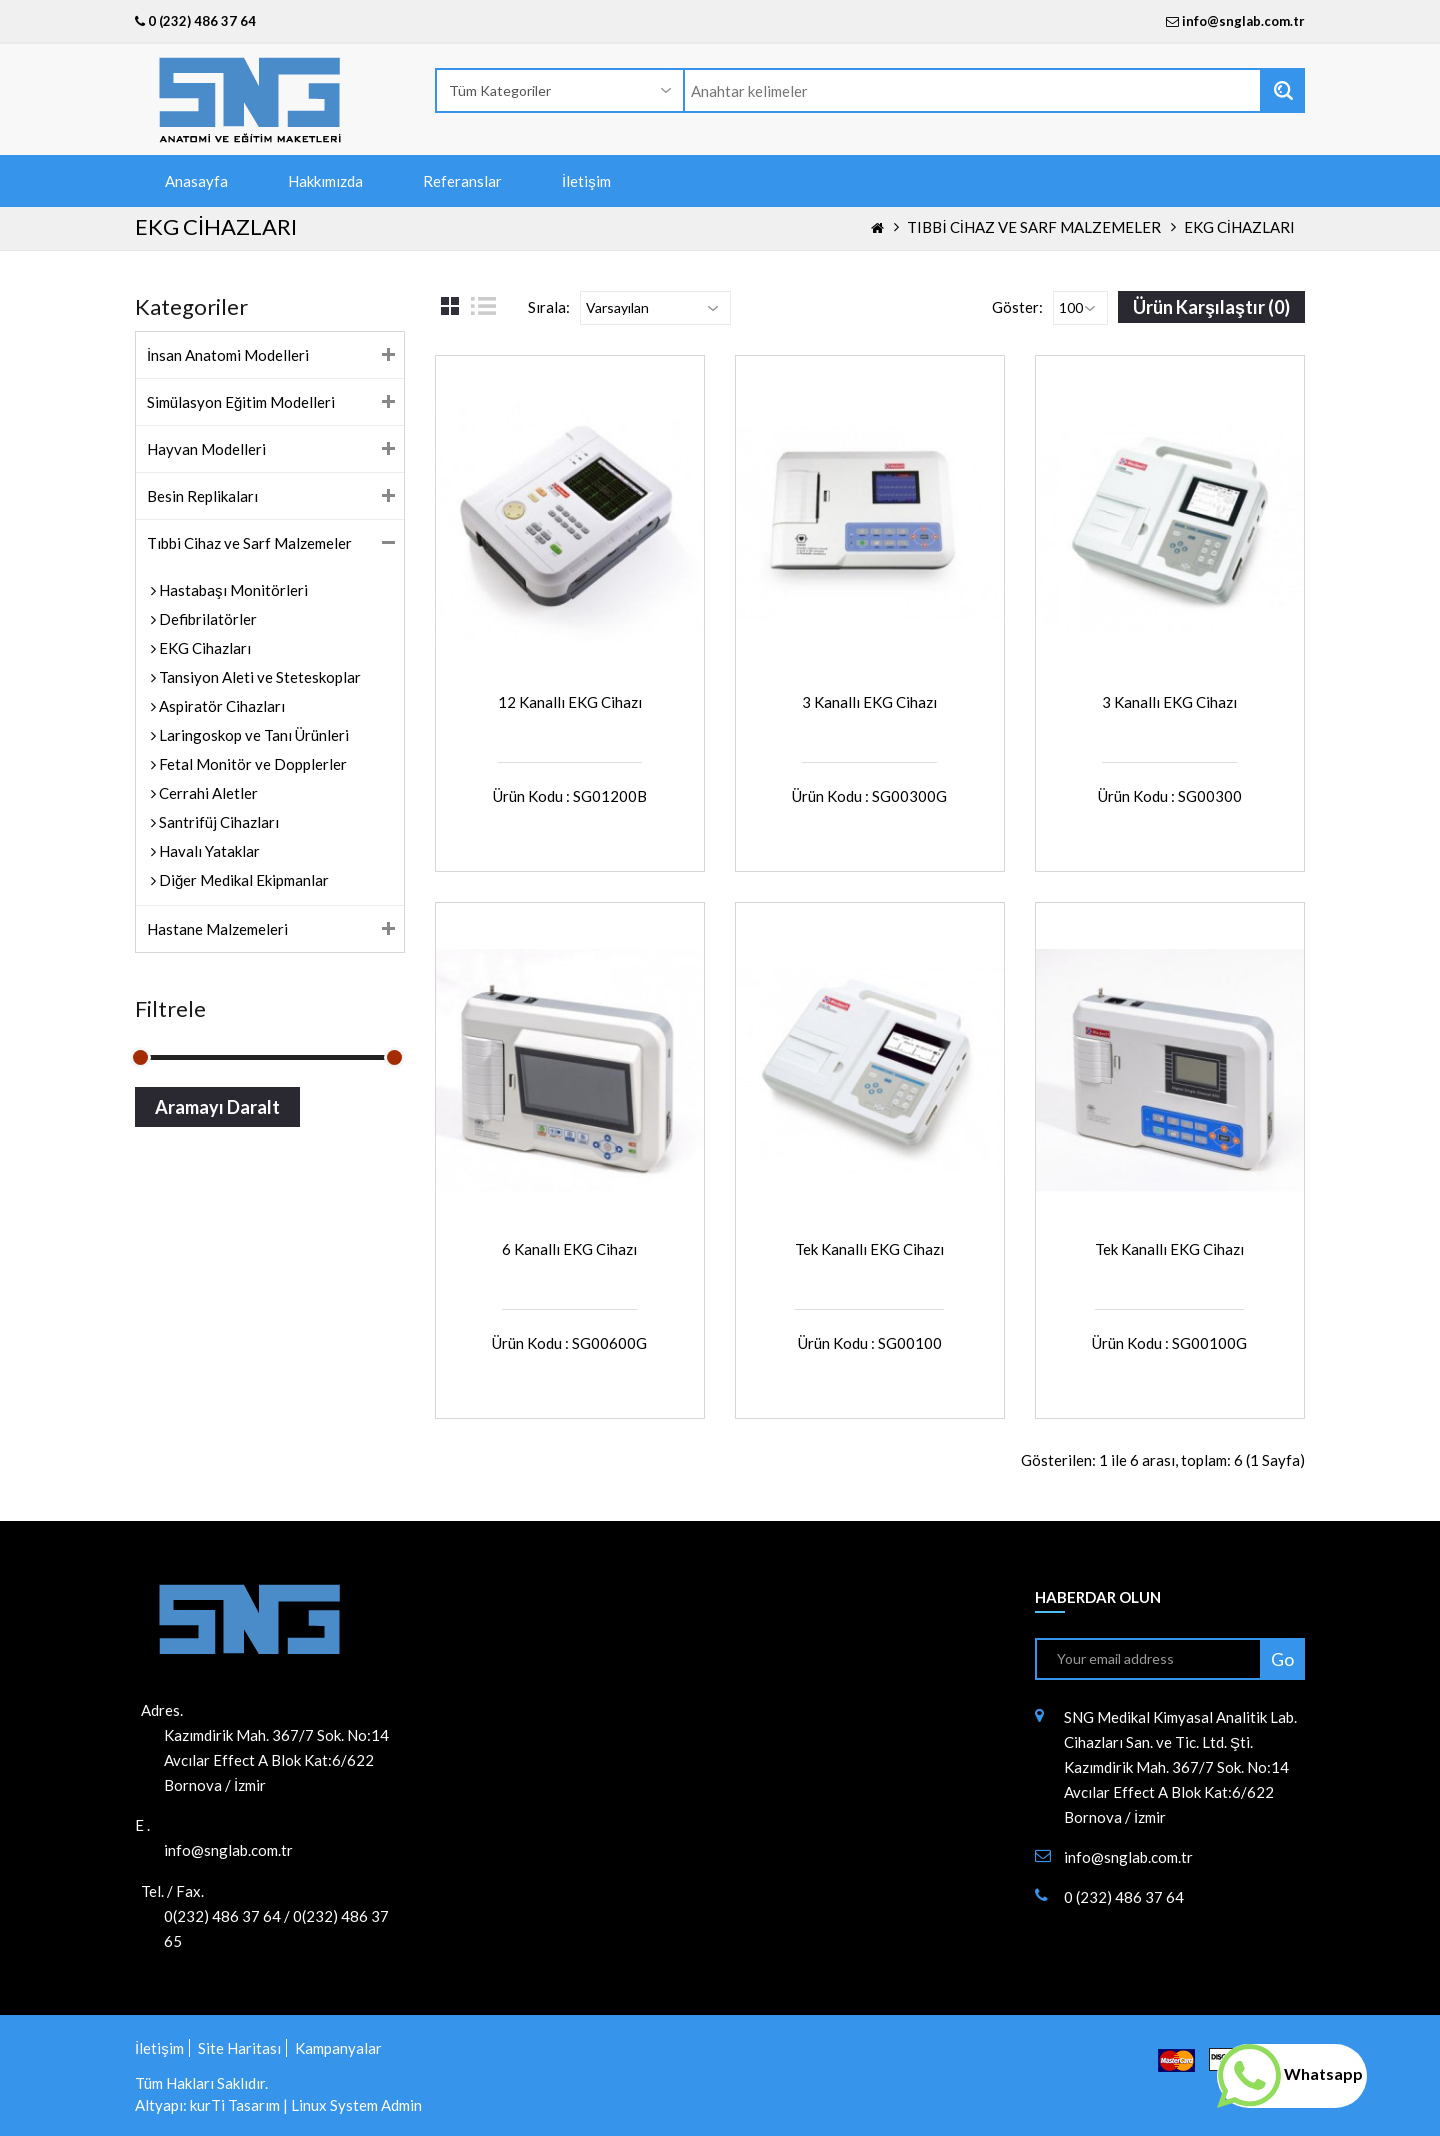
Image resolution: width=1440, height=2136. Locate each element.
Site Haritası (239, 2048)
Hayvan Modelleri (206, 449)
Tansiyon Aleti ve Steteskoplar (258, 677)
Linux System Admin (356, 2105)
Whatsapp (1290, 2073)
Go (1282, 1659)
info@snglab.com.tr (1243, 21)
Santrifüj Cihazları (217, 822)
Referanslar (462, 181)
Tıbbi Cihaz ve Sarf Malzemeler (1033, 227)
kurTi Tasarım (235, 2105)
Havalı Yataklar (208, 851)
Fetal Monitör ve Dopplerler (251, 764)
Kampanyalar (338, 2048)
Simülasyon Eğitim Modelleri (241, 402)
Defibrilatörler (206, 619)
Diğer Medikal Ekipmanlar (242, 880)
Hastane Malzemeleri (217, 929)
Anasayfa (196, 181)
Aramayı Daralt (217, 1107)
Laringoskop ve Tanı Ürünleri (252, 735)
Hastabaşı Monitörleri (232, 590)
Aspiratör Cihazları (220, 706)
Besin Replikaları (202, 496)
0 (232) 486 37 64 (195, 21)
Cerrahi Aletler (207, 793)
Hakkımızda (325, 181)
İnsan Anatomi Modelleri (228, 355)
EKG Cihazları (1239, 227)
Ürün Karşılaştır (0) (1211, 307)
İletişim (586, 181)
